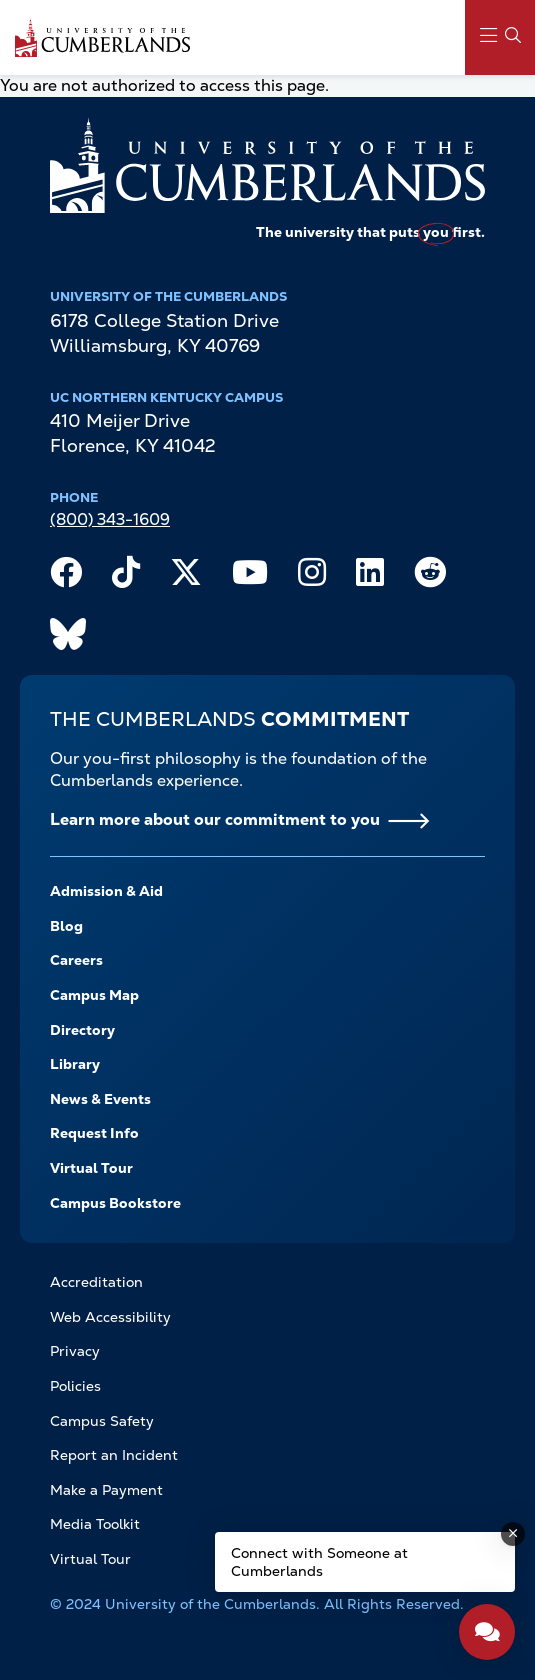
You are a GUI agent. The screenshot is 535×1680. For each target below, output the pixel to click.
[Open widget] (487, 1632)
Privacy (75, 1351)
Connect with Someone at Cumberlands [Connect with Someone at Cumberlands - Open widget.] (319, 1562)
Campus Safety (102, 1421)
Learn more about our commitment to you (215, 819)
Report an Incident (114, 1455)
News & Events (100, 1099)
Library (75, 1064)
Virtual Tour (91, 1168)
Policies (75, 1386)
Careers (76, 960)
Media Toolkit (95, 1524)
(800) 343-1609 (110, 519)
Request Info (94, 1133)
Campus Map (94, 995)
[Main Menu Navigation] (500, 37)
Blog (66, 926)
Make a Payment (106, 1490)
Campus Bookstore (115, 1203)
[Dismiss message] (513, 1534)
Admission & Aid (106, 891)
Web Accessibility (110, 1317)
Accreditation (96, 1282)
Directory (82, 1030)
